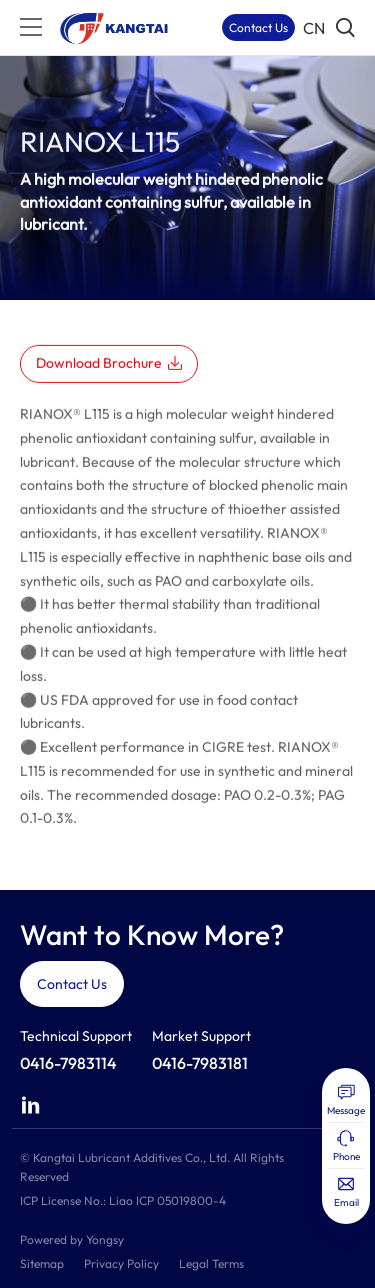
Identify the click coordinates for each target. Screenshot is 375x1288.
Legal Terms (211, 1263)
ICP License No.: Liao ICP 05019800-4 (123, 1200)
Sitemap (42, 1263)
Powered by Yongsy (72, 1239)
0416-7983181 (200, 1063)
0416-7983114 (68, 1063)
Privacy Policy (121, 1263)
